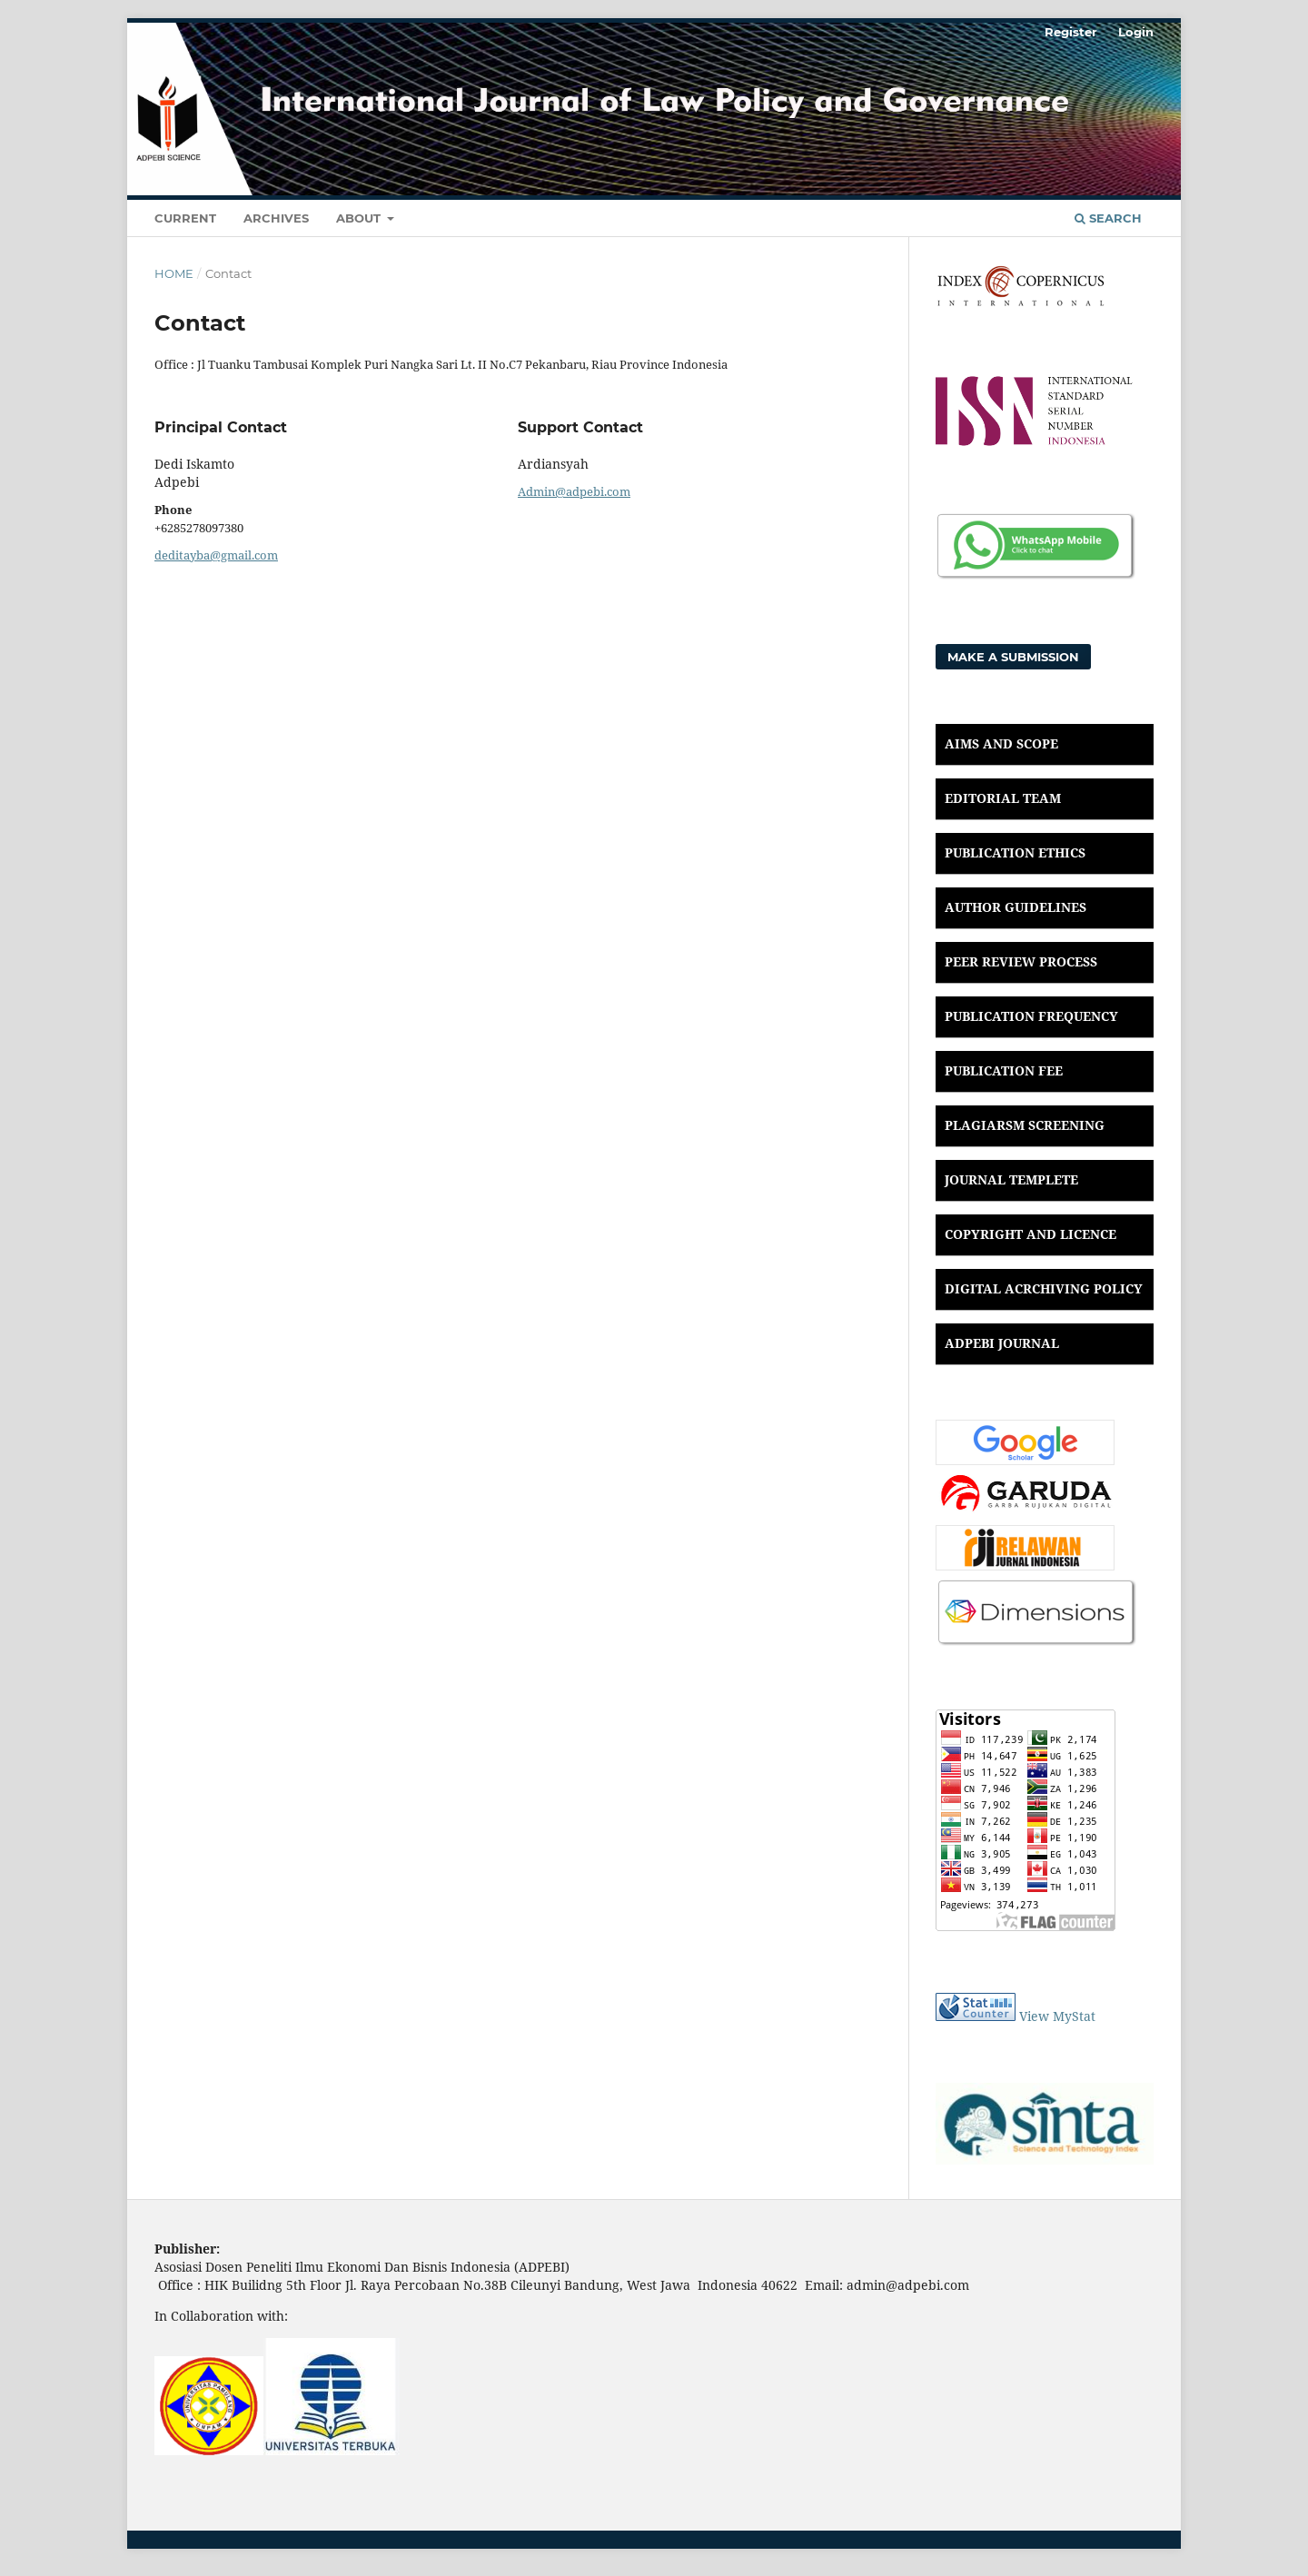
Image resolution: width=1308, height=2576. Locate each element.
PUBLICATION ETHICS (1015, 852)
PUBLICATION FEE (1004, 1070)
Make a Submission (1013, 656)
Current (185, 218)
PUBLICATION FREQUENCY (1031, 1016)
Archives (276, 218)
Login (1136, 32)
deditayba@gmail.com (216, 555)
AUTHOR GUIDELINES (1015, 907)
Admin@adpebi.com (574, 491)
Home (173, 273)
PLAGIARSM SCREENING (1025, 1125)
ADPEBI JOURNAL (1002, 1343)
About (360, 218)
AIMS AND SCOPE (1001, 743)
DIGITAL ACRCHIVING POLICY (1044, 1288)
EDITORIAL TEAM (1003, 798)
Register (1071, 32)
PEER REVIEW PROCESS (1021, 961)
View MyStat (1057, 2016)
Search (1108, 218)
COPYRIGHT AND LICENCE (1030, 1234)
